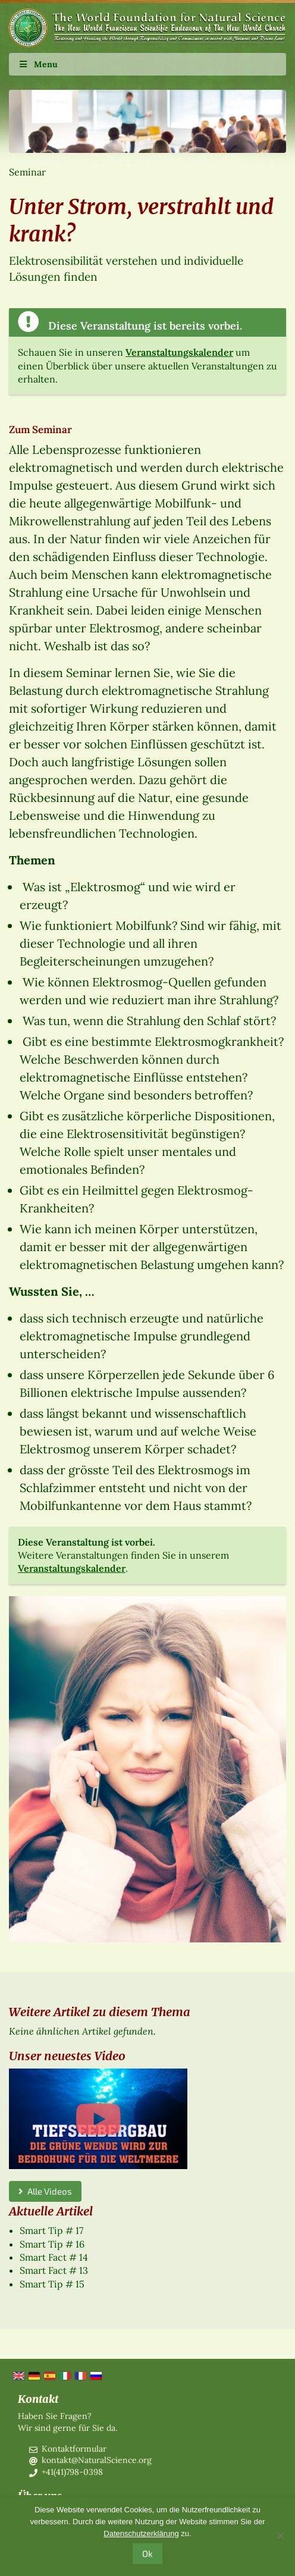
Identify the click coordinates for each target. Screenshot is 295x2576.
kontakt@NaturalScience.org (97, 2460)
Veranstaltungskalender (179, 352)
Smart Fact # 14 (54, 2257)
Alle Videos (45, 2191)
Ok (147, 2553)
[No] (280, 2535)
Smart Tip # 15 (52, 2284)
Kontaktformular (74, 2448)
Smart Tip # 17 (51, 2230)
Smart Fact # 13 (54, 2270)
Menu (38, 64)
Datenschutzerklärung (140, 2533)
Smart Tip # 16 (52, 2244)
